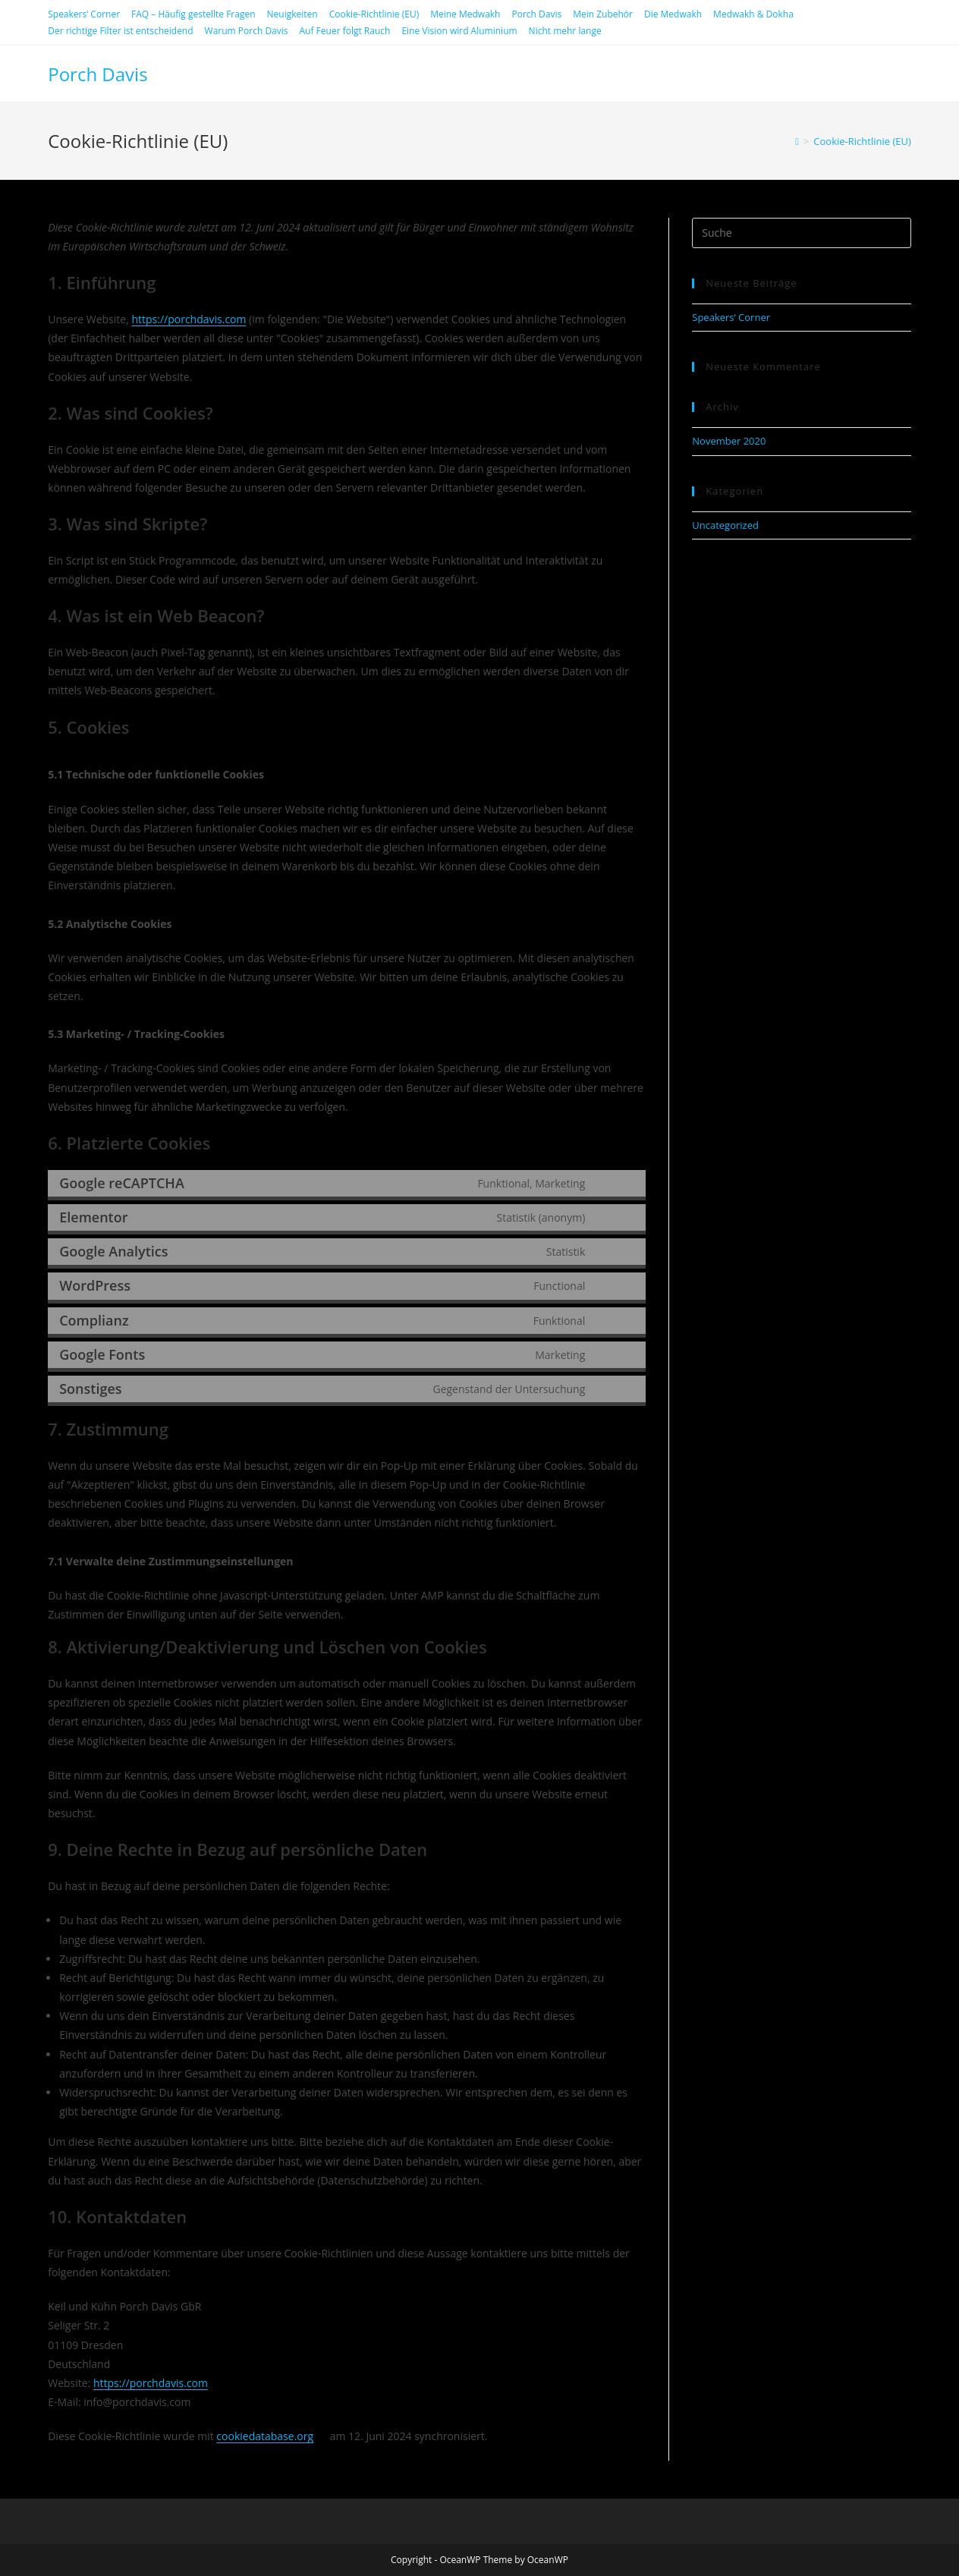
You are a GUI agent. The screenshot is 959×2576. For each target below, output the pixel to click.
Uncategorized (725, 525)
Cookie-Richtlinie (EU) (374, 14)
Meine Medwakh (465, 14)
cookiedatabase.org (264, 2436)
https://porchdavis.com (188, 319)
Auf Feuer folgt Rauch (345, 30)
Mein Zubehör (603, 14)
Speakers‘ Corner (84, 14)
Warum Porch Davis (246, 30)
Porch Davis (536, 14)
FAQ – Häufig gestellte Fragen (193, 14)
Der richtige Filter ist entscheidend (120, 30)
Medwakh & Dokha (753, 14)
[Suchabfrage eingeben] (801, 233)
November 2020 (729, 441)
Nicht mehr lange (565, 30)
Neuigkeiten (292, 14)
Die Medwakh (673, 14)
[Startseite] (797, 141)
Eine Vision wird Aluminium (459, 30)
